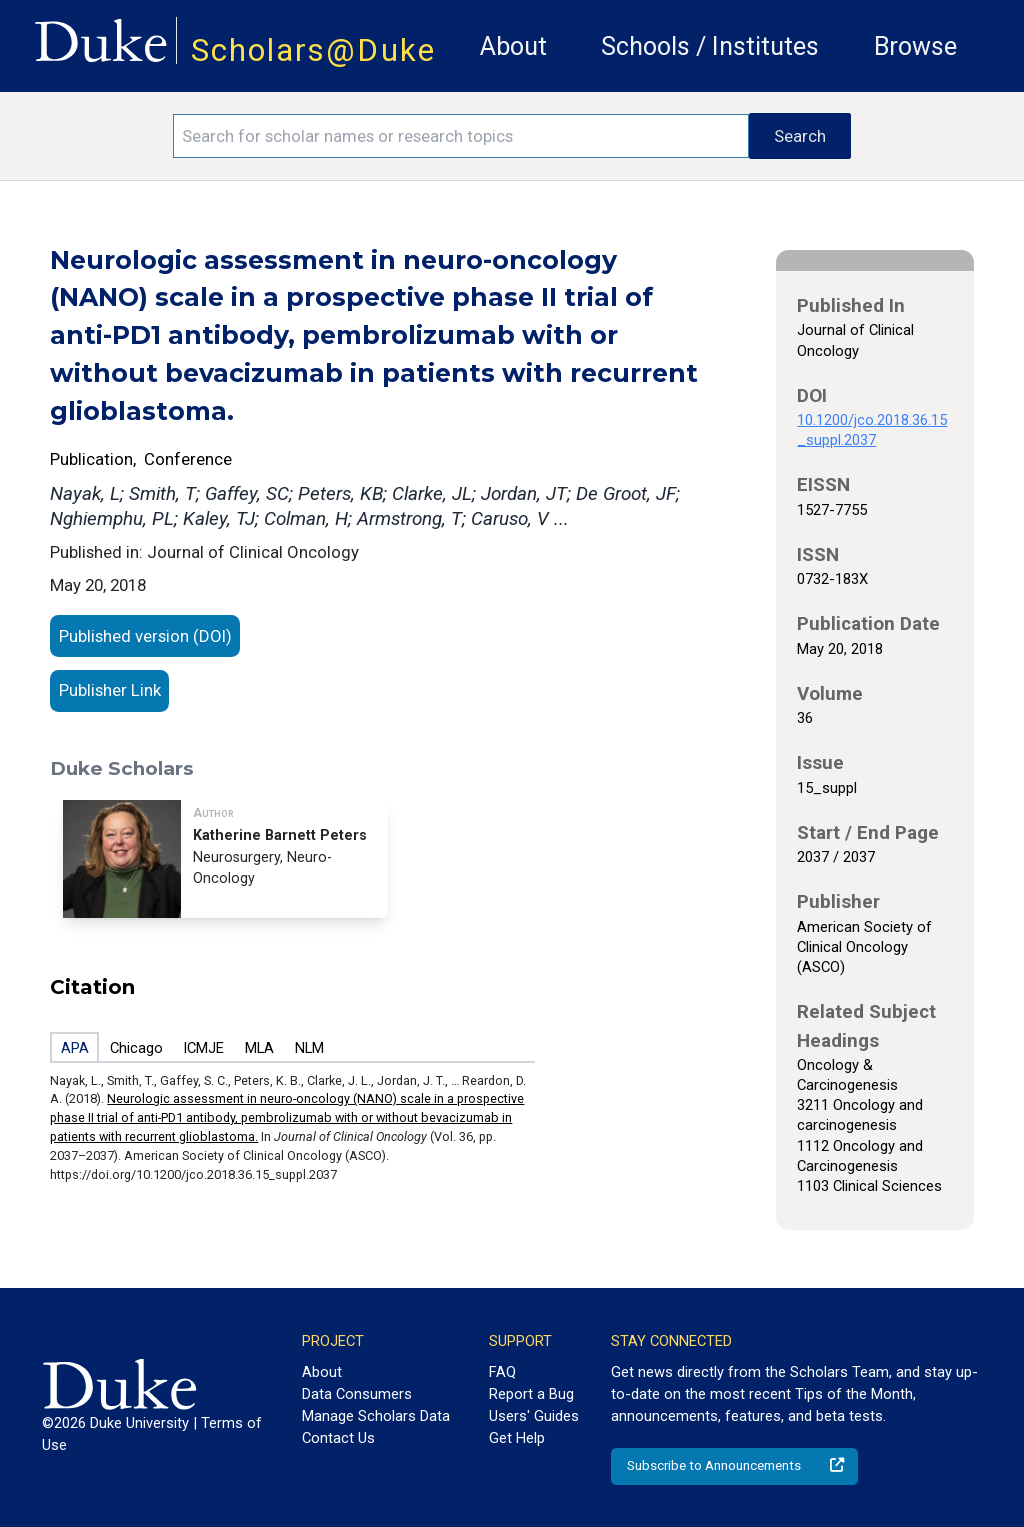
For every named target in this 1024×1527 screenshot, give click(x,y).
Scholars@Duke (313, 50)
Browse (915, 46)
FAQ (502, 1372)
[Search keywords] (461, 136)
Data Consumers (357, 1394)
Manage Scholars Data (376, 1416)
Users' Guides (534, 1416)
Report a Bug (531, 1394)
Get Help (517, 1438)
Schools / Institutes (710, 46)
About (513, 46)
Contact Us (338, 1438)
